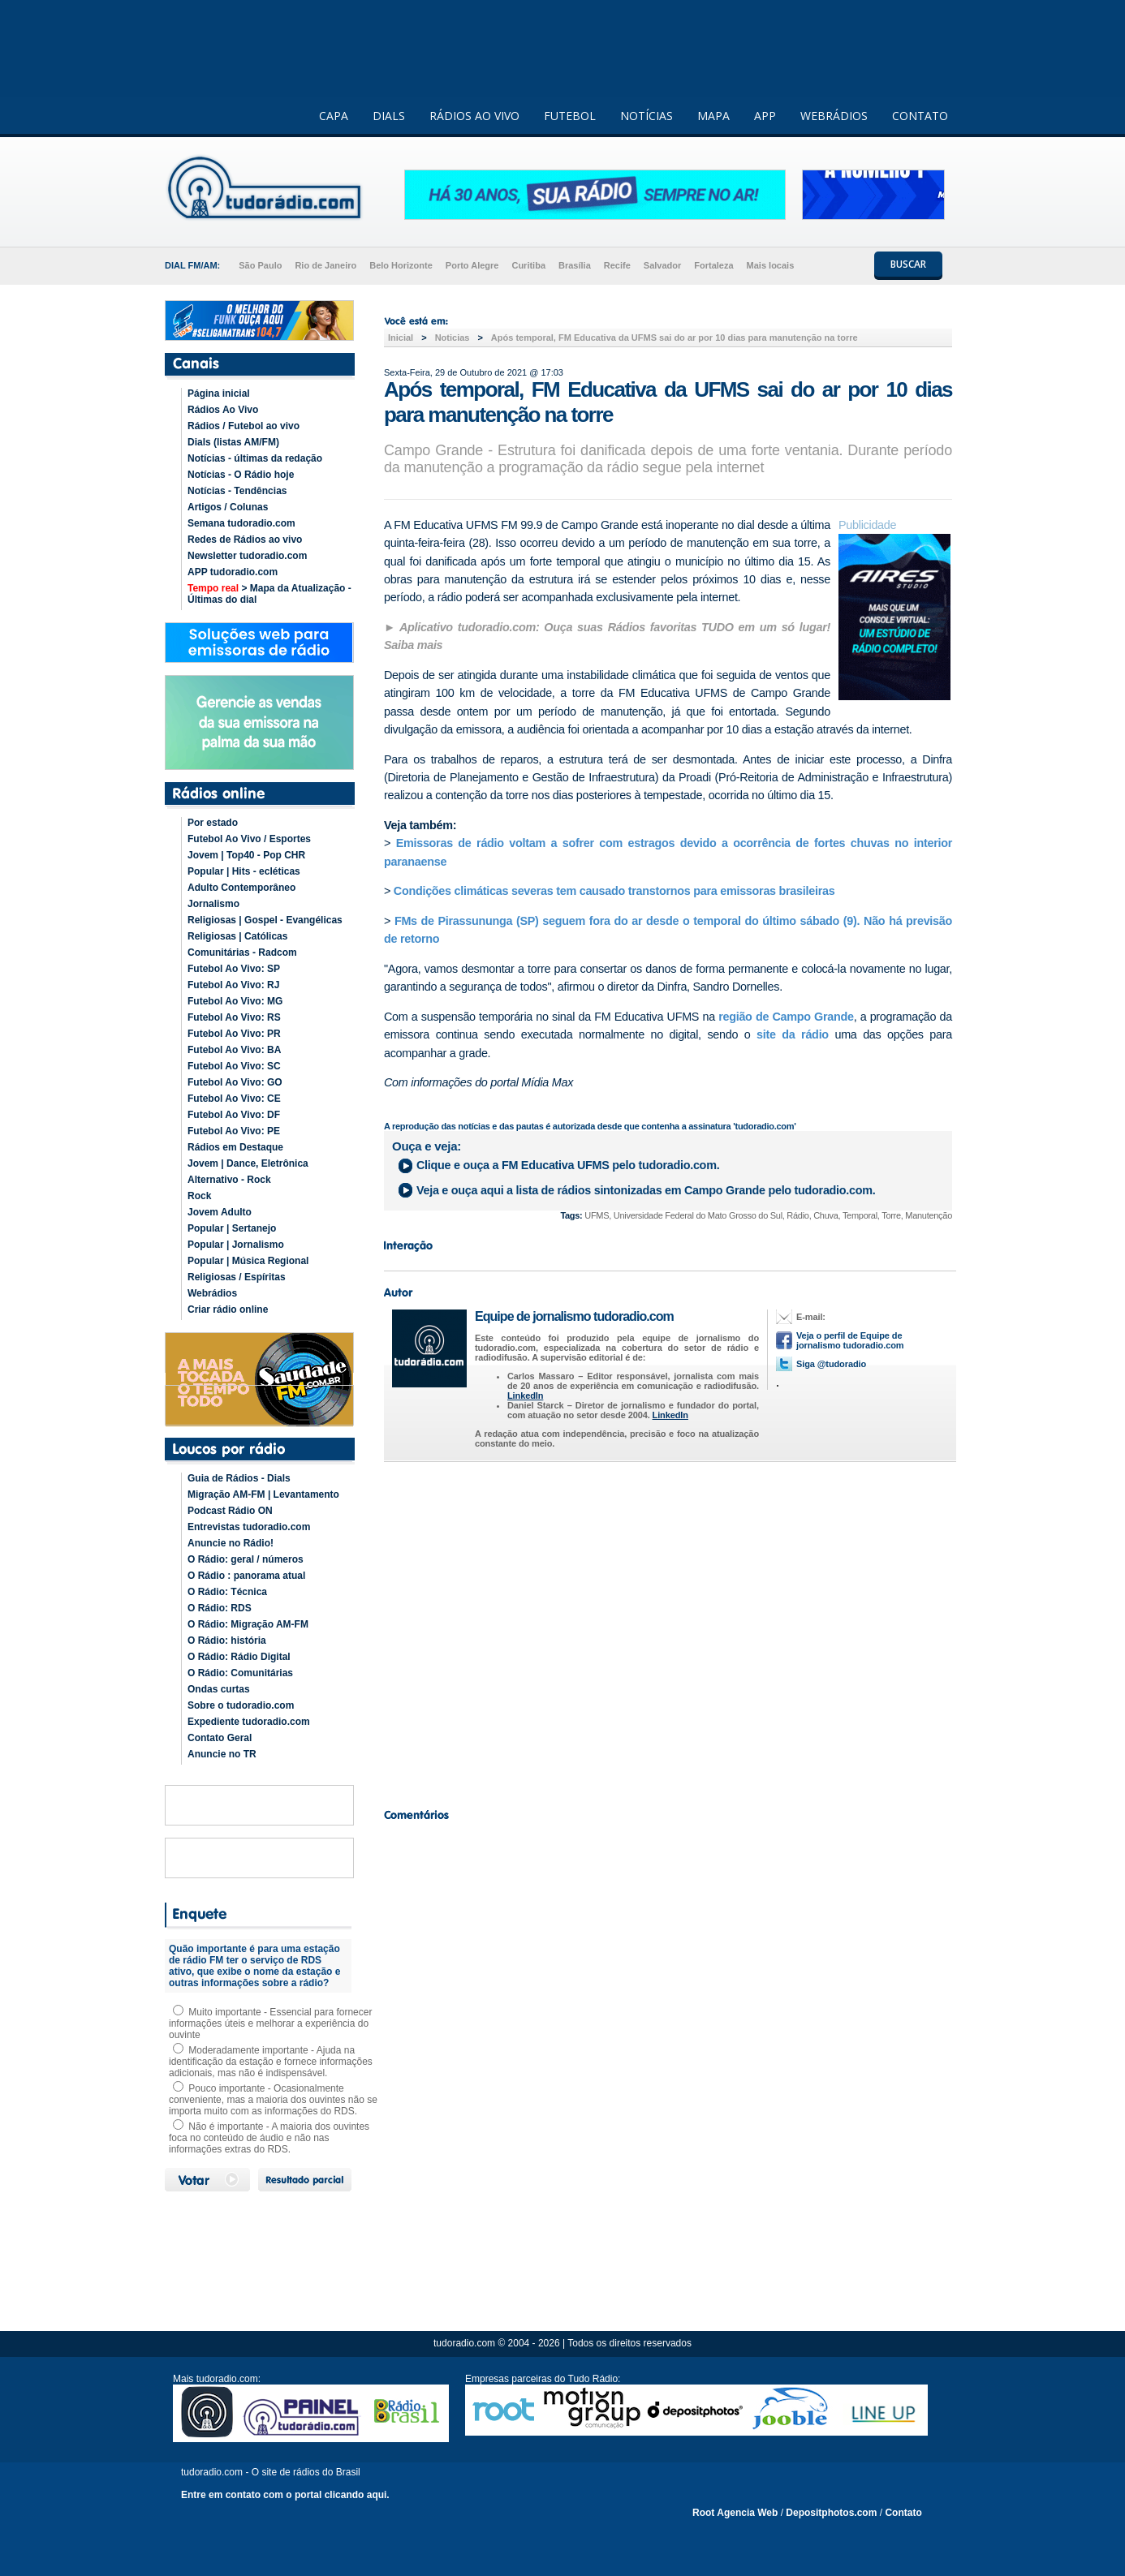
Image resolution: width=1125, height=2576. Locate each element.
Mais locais (771, 265)
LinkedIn (525, 1395)
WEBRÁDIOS (834, 115)
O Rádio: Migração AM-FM (248, 1624)
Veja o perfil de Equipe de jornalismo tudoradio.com (849, 1340)
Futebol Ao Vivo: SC (234, 1066)
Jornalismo (213, 904)
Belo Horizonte (401, 265)
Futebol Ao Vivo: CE (234, 1098)
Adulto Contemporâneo (241, 887)
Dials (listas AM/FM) (233, 442)
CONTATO (920, 115)
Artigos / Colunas (228, 507)
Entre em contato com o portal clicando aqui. (285, 2495)
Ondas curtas (219, 1689)
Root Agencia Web (735, 2512)
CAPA (333, 115)
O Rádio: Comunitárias (240, 1673)
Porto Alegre (472, 265)
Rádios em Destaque (235, 1147)
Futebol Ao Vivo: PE (234, 1131)
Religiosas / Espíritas (237, 1277)
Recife (617, 265)
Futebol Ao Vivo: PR (234, 1033)
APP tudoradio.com (233, 572)
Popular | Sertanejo (232, 1228)
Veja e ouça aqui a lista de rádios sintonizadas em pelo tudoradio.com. (645, 1190)
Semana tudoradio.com (241, 523)
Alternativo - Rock (229, 1179)
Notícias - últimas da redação (255, 458)
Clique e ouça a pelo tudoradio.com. (567, 1165)
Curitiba (528, 265)
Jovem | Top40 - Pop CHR (246, 855)
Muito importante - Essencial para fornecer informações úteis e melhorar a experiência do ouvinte (270, 2023)
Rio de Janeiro (325, 265)
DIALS (389, 115)
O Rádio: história (227, 1640)
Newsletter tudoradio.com (247, 555)
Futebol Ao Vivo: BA (234, 1050)
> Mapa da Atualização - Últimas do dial (269, 594)
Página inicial (219, 393)
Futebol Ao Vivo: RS (234, 1017)
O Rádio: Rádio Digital (239, 1656)
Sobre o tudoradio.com (241, 1705)
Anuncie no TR (222, 1754)
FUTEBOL (570, 115)
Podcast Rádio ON (230, 1510)
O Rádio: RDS (220, 1608)
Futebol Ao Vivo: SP (234, 968)
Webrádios (212, 1293)
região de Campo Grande (786, 1016)
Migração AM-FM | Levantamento (263, 1494)
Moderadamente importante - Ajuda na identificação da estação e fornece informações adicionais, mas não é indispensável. (271, 2062)
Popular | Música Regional (248, 1260)
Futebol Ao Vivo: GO (235, 1082)
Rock (199, 1196)
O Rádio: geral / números (246, 1559)
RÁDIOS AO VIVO (474, 115)
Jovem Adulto (220, 1212)
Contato (903, 2512)
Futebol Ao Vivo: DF (234, 1114)
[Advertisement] (668, 1631)
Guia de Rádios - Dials (239, 1478)
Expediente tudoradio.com (249, 1721)
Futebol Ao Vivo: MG (235, 1001)
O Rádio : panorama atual (246, 1575)
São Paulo (260, 265)
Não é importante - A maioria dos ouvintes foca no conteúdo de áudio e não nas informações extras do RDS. (269, 2138)
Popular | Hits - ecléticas (244, 871)
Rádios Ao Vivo (223, 409)
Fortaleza (713, 265)
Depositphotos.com (831, 2512)
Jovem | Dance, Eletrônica (248, 1163)
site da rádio (795, 1034)
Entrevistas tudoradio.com (249, 1527)
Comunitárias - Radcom (242, 952)
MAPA (713, 115)
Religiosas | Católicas (237, 936)
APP (765, 115)
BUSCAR (908, 264)
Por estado (213, 822)
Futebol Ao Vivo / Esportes (249, 839)
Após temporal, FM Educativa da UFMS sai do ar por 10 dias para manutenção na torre (674, 337)
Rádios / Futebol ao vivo (244, 426)
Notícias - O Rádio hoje (241, 474)
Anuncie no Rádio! (231, 1543)
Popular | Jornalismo (236, 1244)
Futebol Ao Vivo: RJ (233, 985)
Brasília (574, 265)
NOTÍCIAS (646, 115)
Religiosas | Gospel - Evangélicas (265, 920)
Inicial (400, 337)
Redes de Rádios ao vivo (245, 539)
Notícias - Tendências (237, 491)
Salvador (662, 265)
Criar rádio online (228, 1309)
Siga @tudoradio (831, 1364)
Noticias (452, 337)
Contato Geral (220, 1738)
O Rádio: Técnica (227, 1592)
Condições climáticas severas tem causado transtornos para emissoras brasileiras (614, 890)
